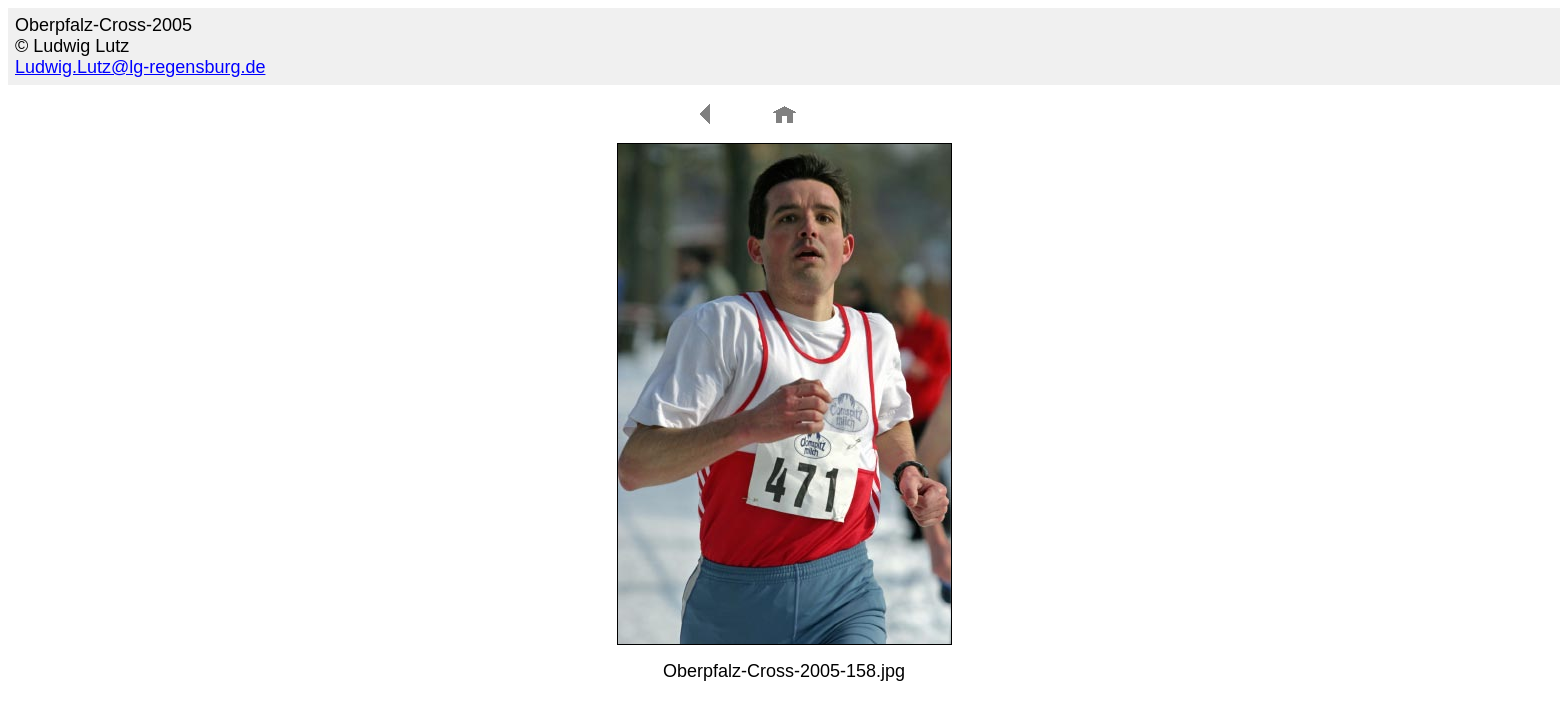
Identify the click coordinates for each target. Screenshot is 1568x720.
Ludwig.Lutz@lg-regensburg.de (140, 67)
